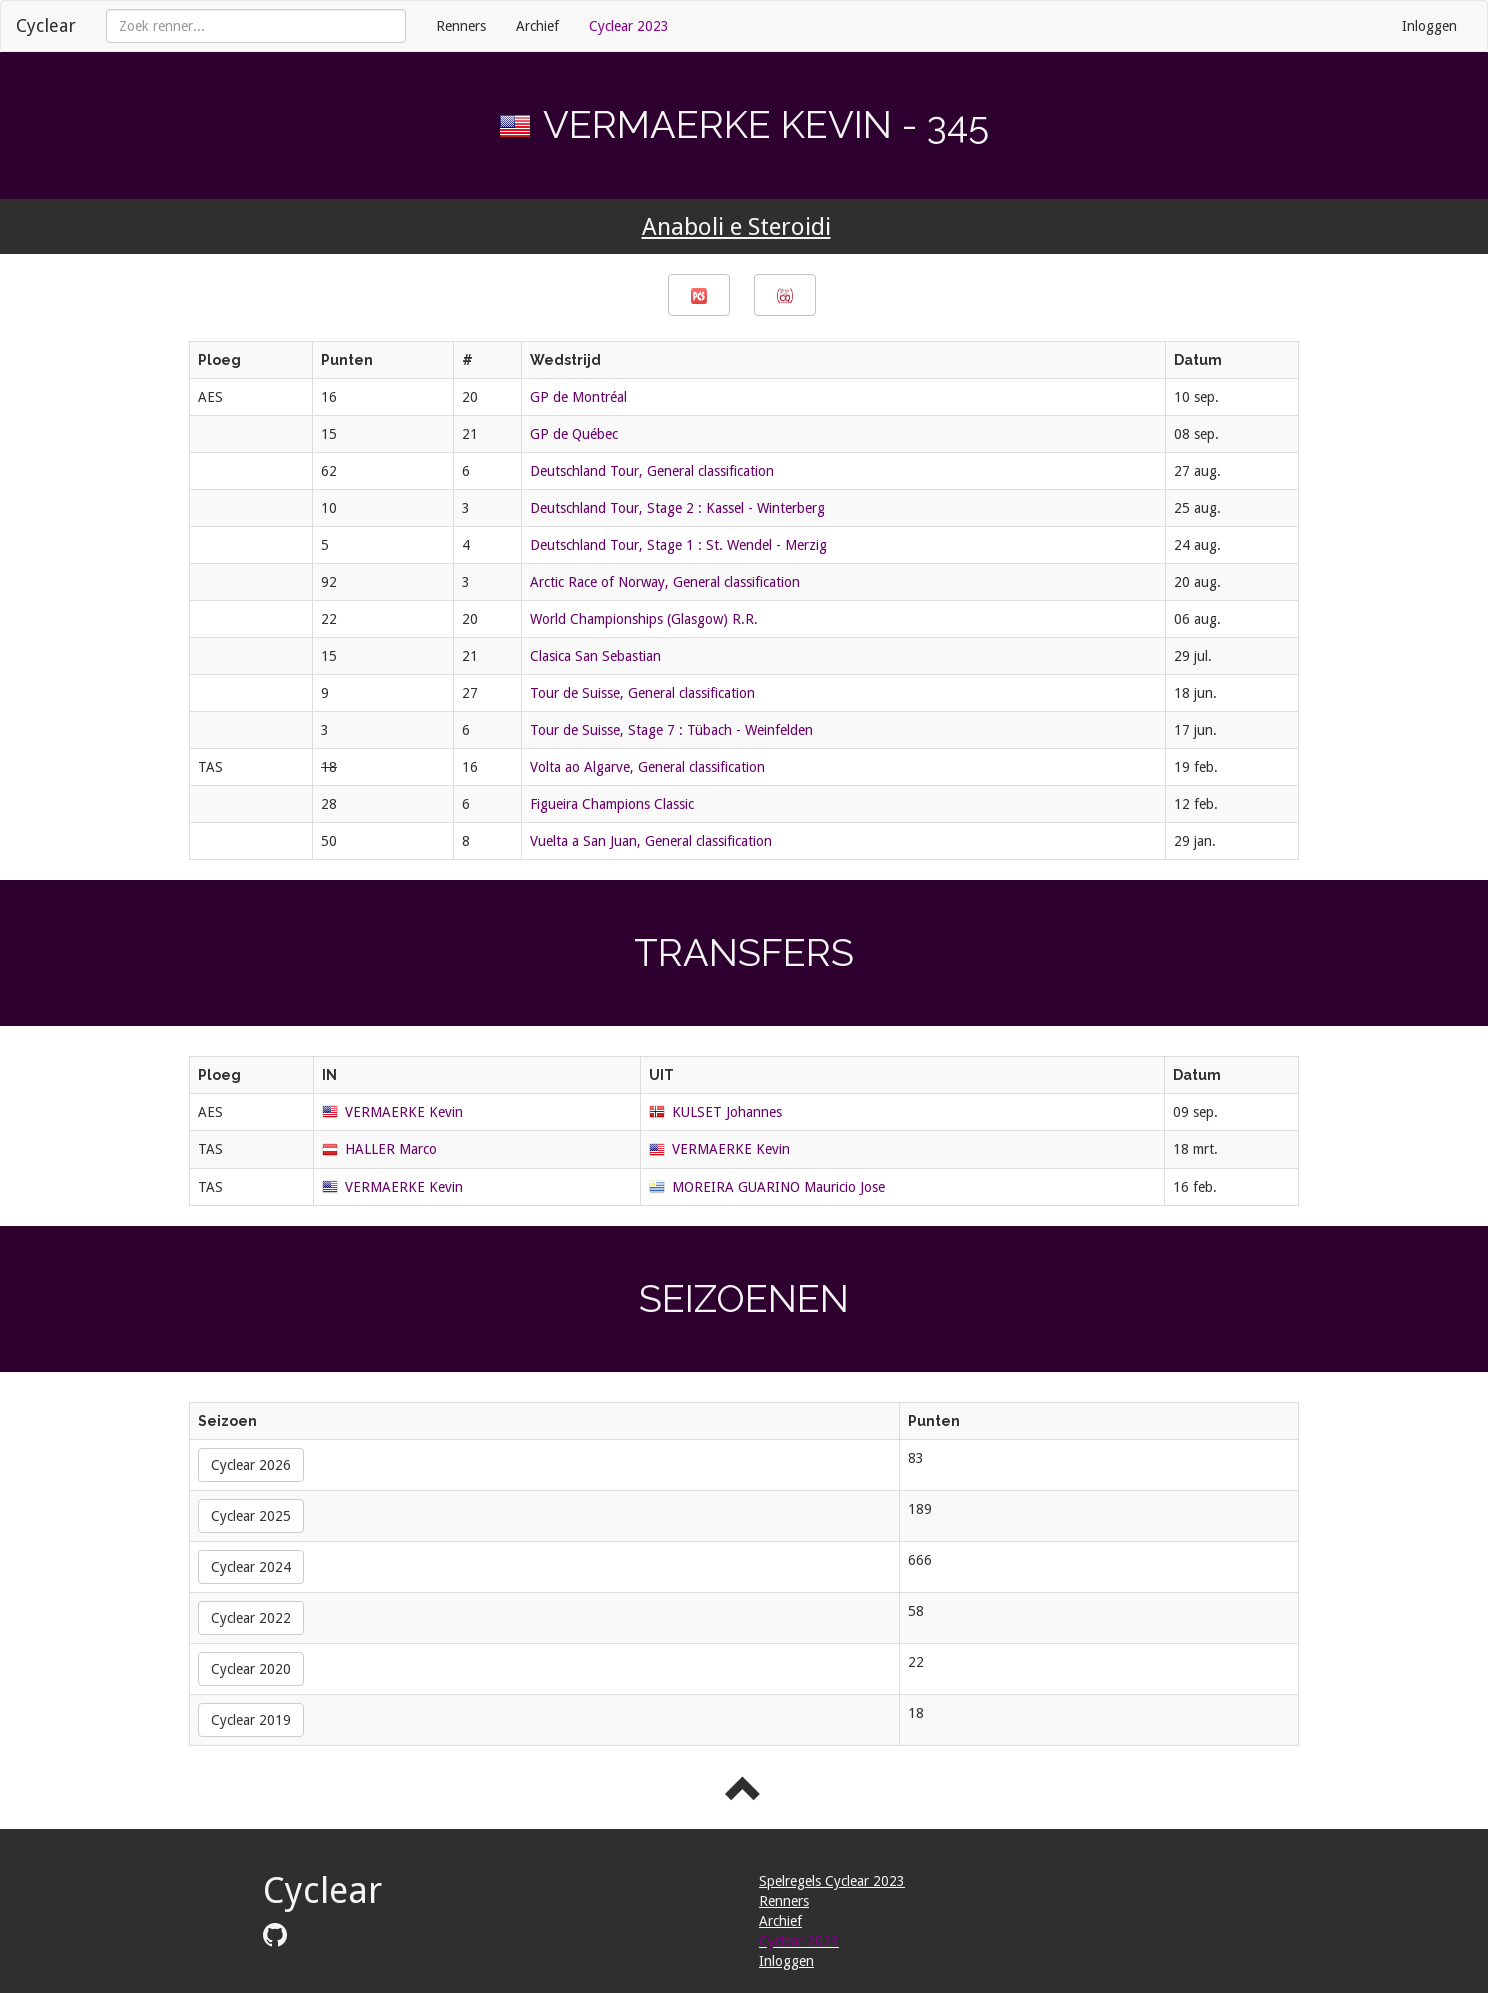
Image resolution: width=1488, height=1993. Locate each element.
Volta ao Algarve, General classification (647, 767)
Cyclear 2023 (629, 26)
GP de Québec (574, 434)
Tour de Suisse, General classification (642, 693)
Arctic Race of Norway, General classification (665, 582)
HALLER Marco (391, 1149)
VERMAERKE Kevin (404, 1112)
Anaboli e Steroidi (736, 227)
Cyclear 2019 (251, 1720)
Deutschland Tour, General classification (652, 471)
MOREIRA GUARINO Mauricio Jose (778, 1187)
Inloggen (1429, 26)
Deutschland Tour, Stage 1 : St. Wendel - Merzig (678, 545)
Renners (461, 26)
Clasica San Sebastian (595, 656)
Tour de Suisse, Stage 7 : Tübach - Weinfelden (671, 730)
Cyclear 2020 (251, 1669)
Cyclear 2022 (251, 1618)
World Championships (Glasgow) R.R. (644, 619)
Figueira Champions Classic (612, 804)
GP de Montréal (578, 397)
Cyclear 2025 (251, 1516)
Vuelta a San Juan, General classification (651, 841)
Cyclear (46, 25)
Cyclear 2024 (251, 1567)
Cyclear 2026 (251, 1465)
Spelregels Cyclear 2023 (832, 1881)
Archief (537, 26)
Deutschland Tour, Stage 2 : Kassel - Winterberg (677, 508)
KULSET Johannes (727, 1112)
